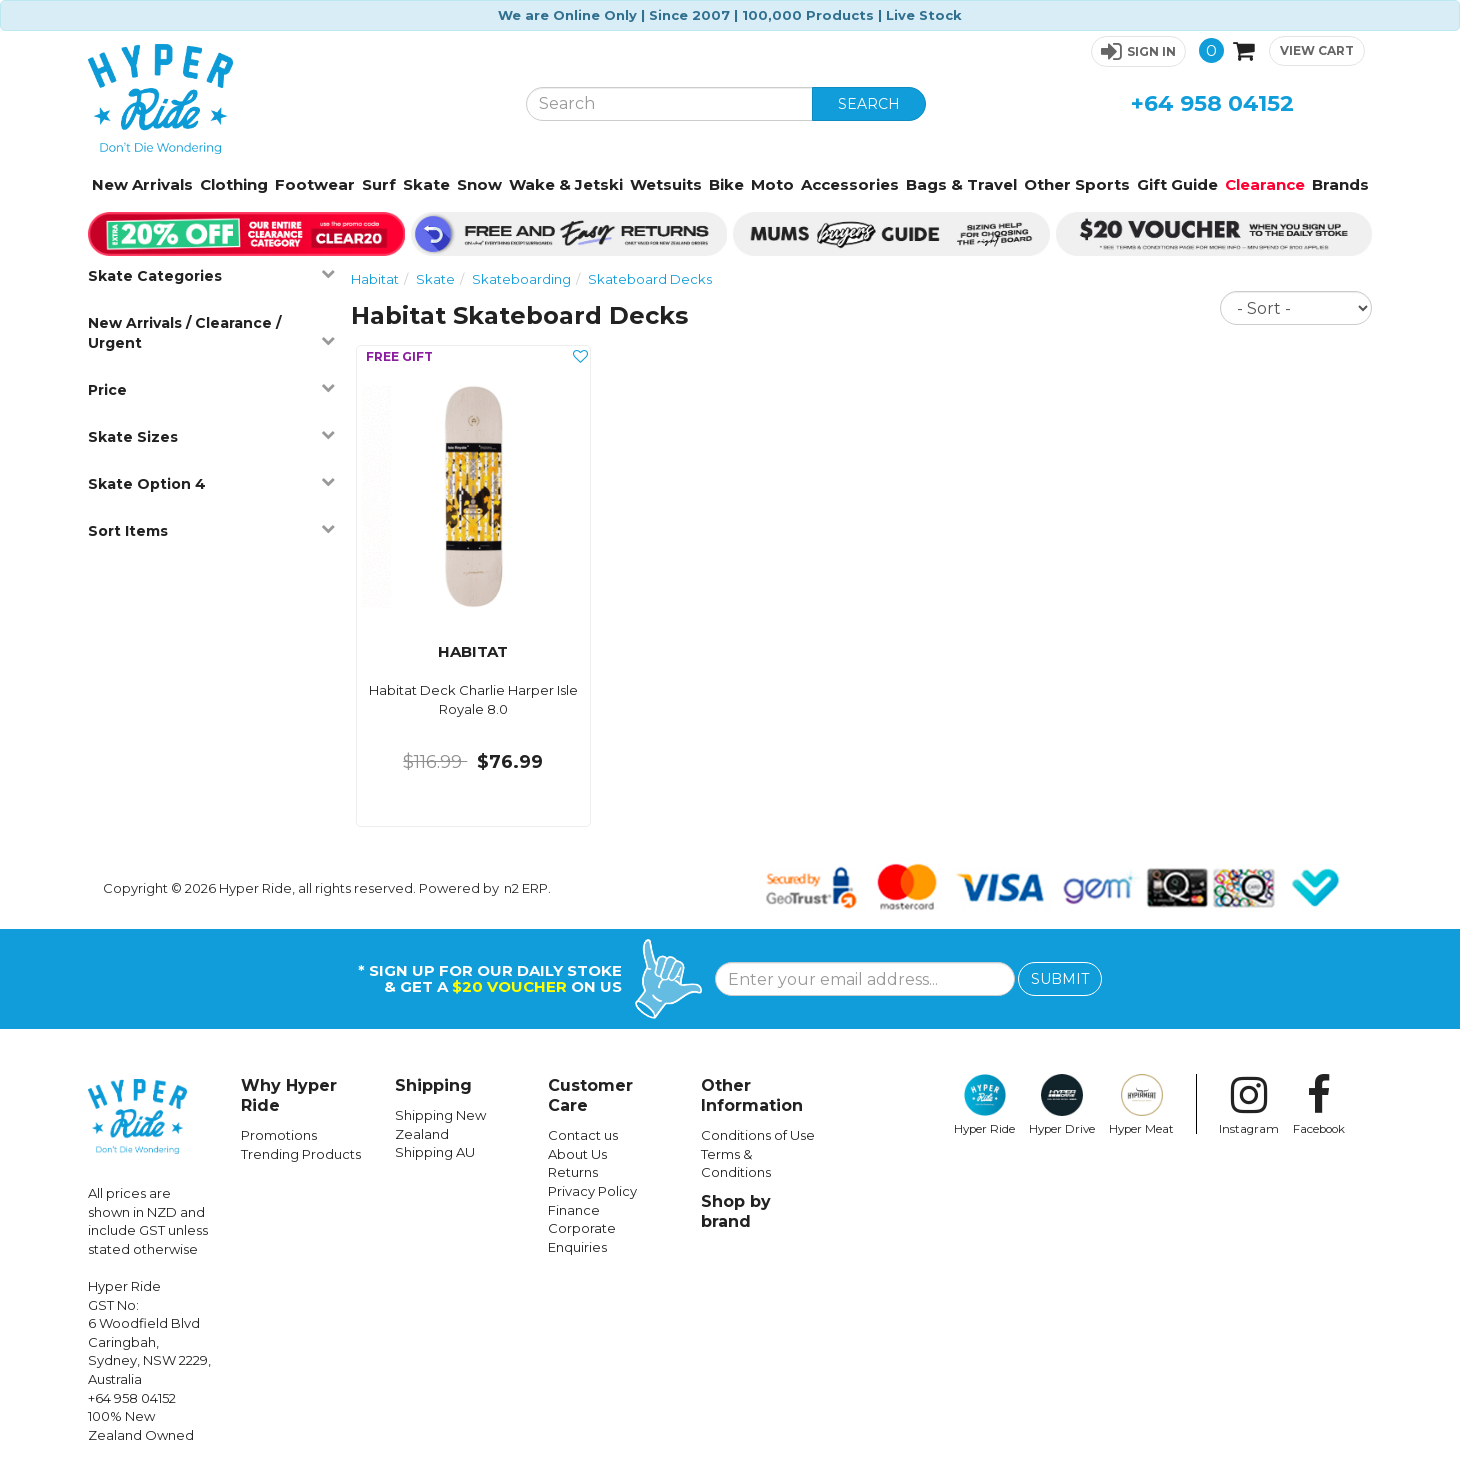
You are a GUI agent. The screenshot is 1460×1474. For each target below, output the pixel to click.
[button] (1138, 51)
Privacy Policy (592, 1191)
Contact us (583, 1135)
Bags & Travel (961, 184)
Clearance (1265, 184)
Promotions (279, 1135)
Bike (726, 184)
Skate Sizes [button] (211, 436)
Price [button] (211, 389)
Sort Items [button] (211, 530)
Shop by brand (736, 1211)
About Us (577, 1154)
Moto (772, 184)
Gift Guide (1177, 184)
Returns (573, 1172)
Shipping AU (435, 1152)
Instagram (1249, 1105)
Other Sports (1077, 184)
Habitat (375, 279)
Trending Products (301, 1154)
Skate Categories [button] (211, 275)
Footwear (315, 184)
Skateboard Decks (650, 279)
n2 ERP (526, 888)
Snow (479, 184)
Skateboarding (521, 279)
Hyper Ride (984, 1105)
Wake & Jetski (566, 184)
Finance (574, 1210)
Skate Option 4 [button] (211, 483)
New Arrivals (142, 184)
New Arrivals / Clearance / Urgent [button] (211, 333)
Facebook (1319, 1105)
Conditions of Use (758, 1135)
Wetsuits (666, 184)
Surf (379, 184)
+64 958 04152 (1212, 103)
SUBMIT (1060, 979)
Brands (1340, 184)
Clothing (234, 184)
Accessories (850, 184)
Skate (426, 184)
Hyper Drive (1062, 1105)
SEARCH (869, 104)
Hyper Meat (1141, 1105)
